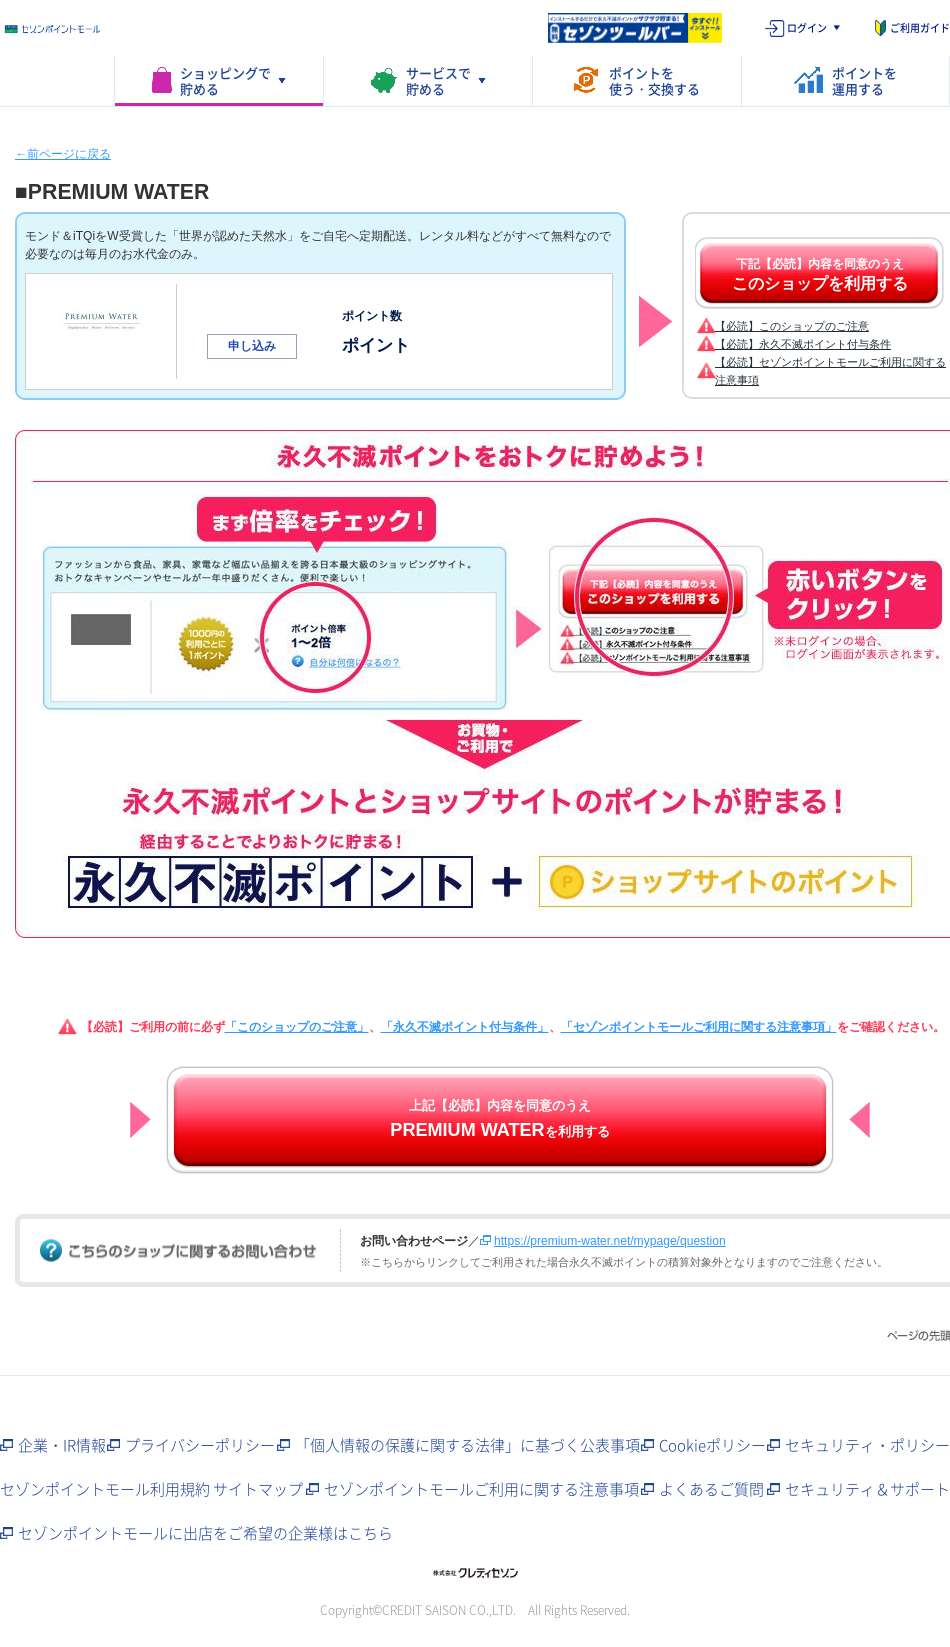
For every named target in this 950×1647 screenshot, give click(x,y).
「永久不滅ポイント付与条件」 (465, 1027)
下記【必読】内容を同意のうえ (820, 275)
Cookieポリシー (712, 1445)
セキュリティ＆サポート (867, 1489)
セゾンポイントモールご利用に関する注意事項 (481, 1489)
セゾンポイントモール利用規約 (105, 1489)
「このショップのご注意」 (297, 1027)
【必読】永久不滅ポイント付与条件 (803, 344)
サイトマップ (258, 1489)
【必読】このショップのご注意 (792, 326)
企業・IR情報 (62, 1445)
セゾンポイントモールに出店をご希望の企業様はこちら (205, 1533)
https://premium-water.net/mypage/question (610, 1241)
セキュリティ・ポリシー (867, 1445)
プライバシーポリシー (200, 1445)
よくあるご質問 (711, 1489)
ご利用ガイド (920, 27)
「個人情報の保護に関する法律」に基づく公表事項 (467, 1445)
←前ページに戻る (63, 154)
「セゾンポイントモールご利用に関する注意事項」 (699, 1027)
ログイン (807, 27)
